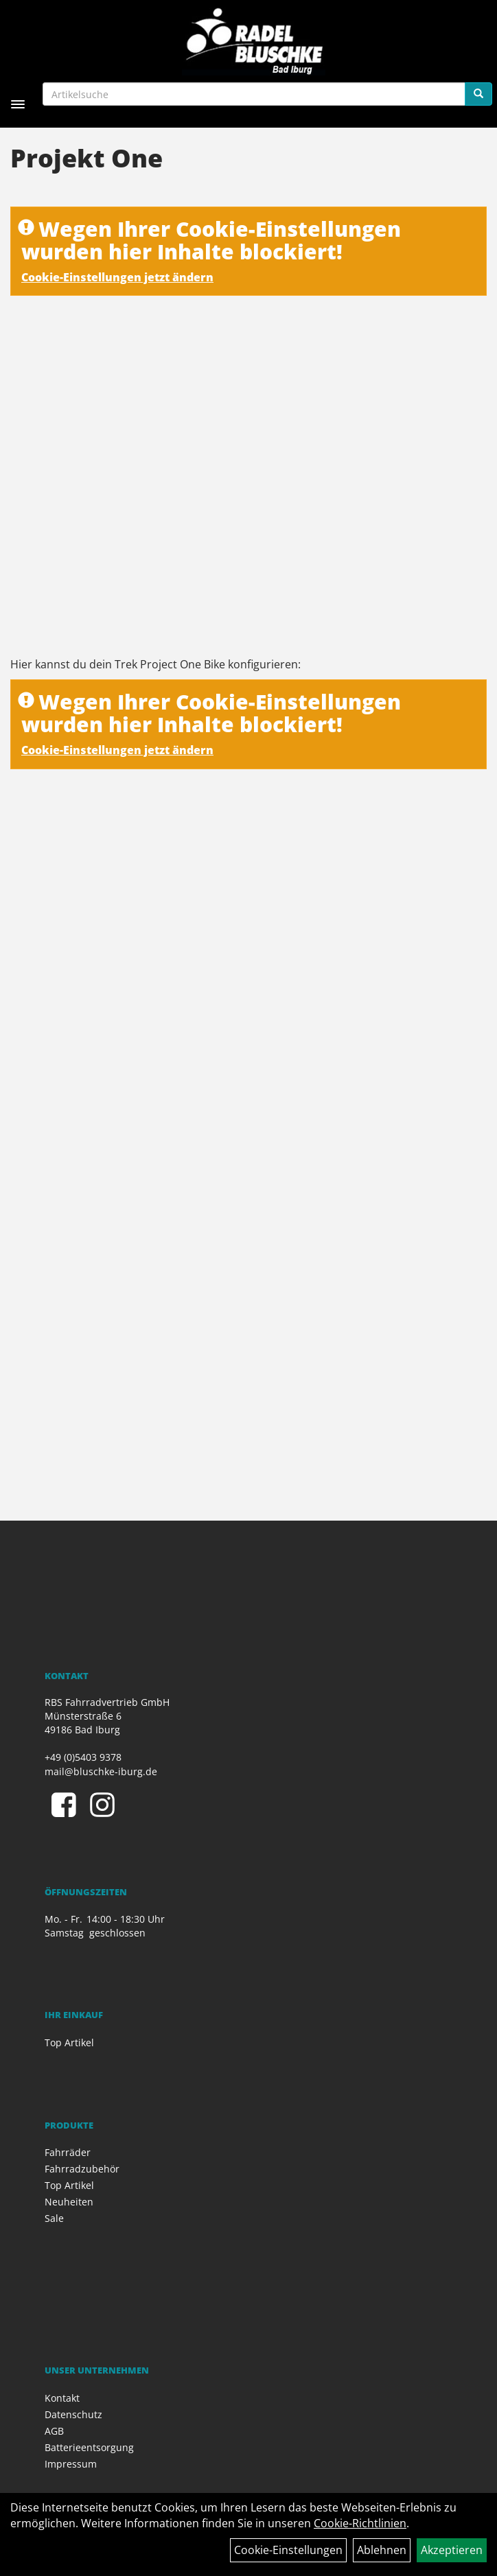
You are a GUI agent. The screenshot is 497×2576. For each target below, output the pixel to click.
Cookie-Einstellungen (288, 2549)
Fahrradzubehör (82, 2168)
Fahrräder (68, 2152)
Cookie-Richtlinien (360, 2523)
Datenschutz (73, 2414)
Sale (54, 2218)
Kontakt (62, 2397)
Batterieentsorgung (89, 2447)
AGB (54, 2430)
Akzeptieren (452, 2549)
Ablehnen (381, 2549)
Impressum (71, 2463)
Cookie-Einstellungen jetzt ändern (117, 277)
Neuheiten (69, 2201)
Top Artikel (69, 2042)
